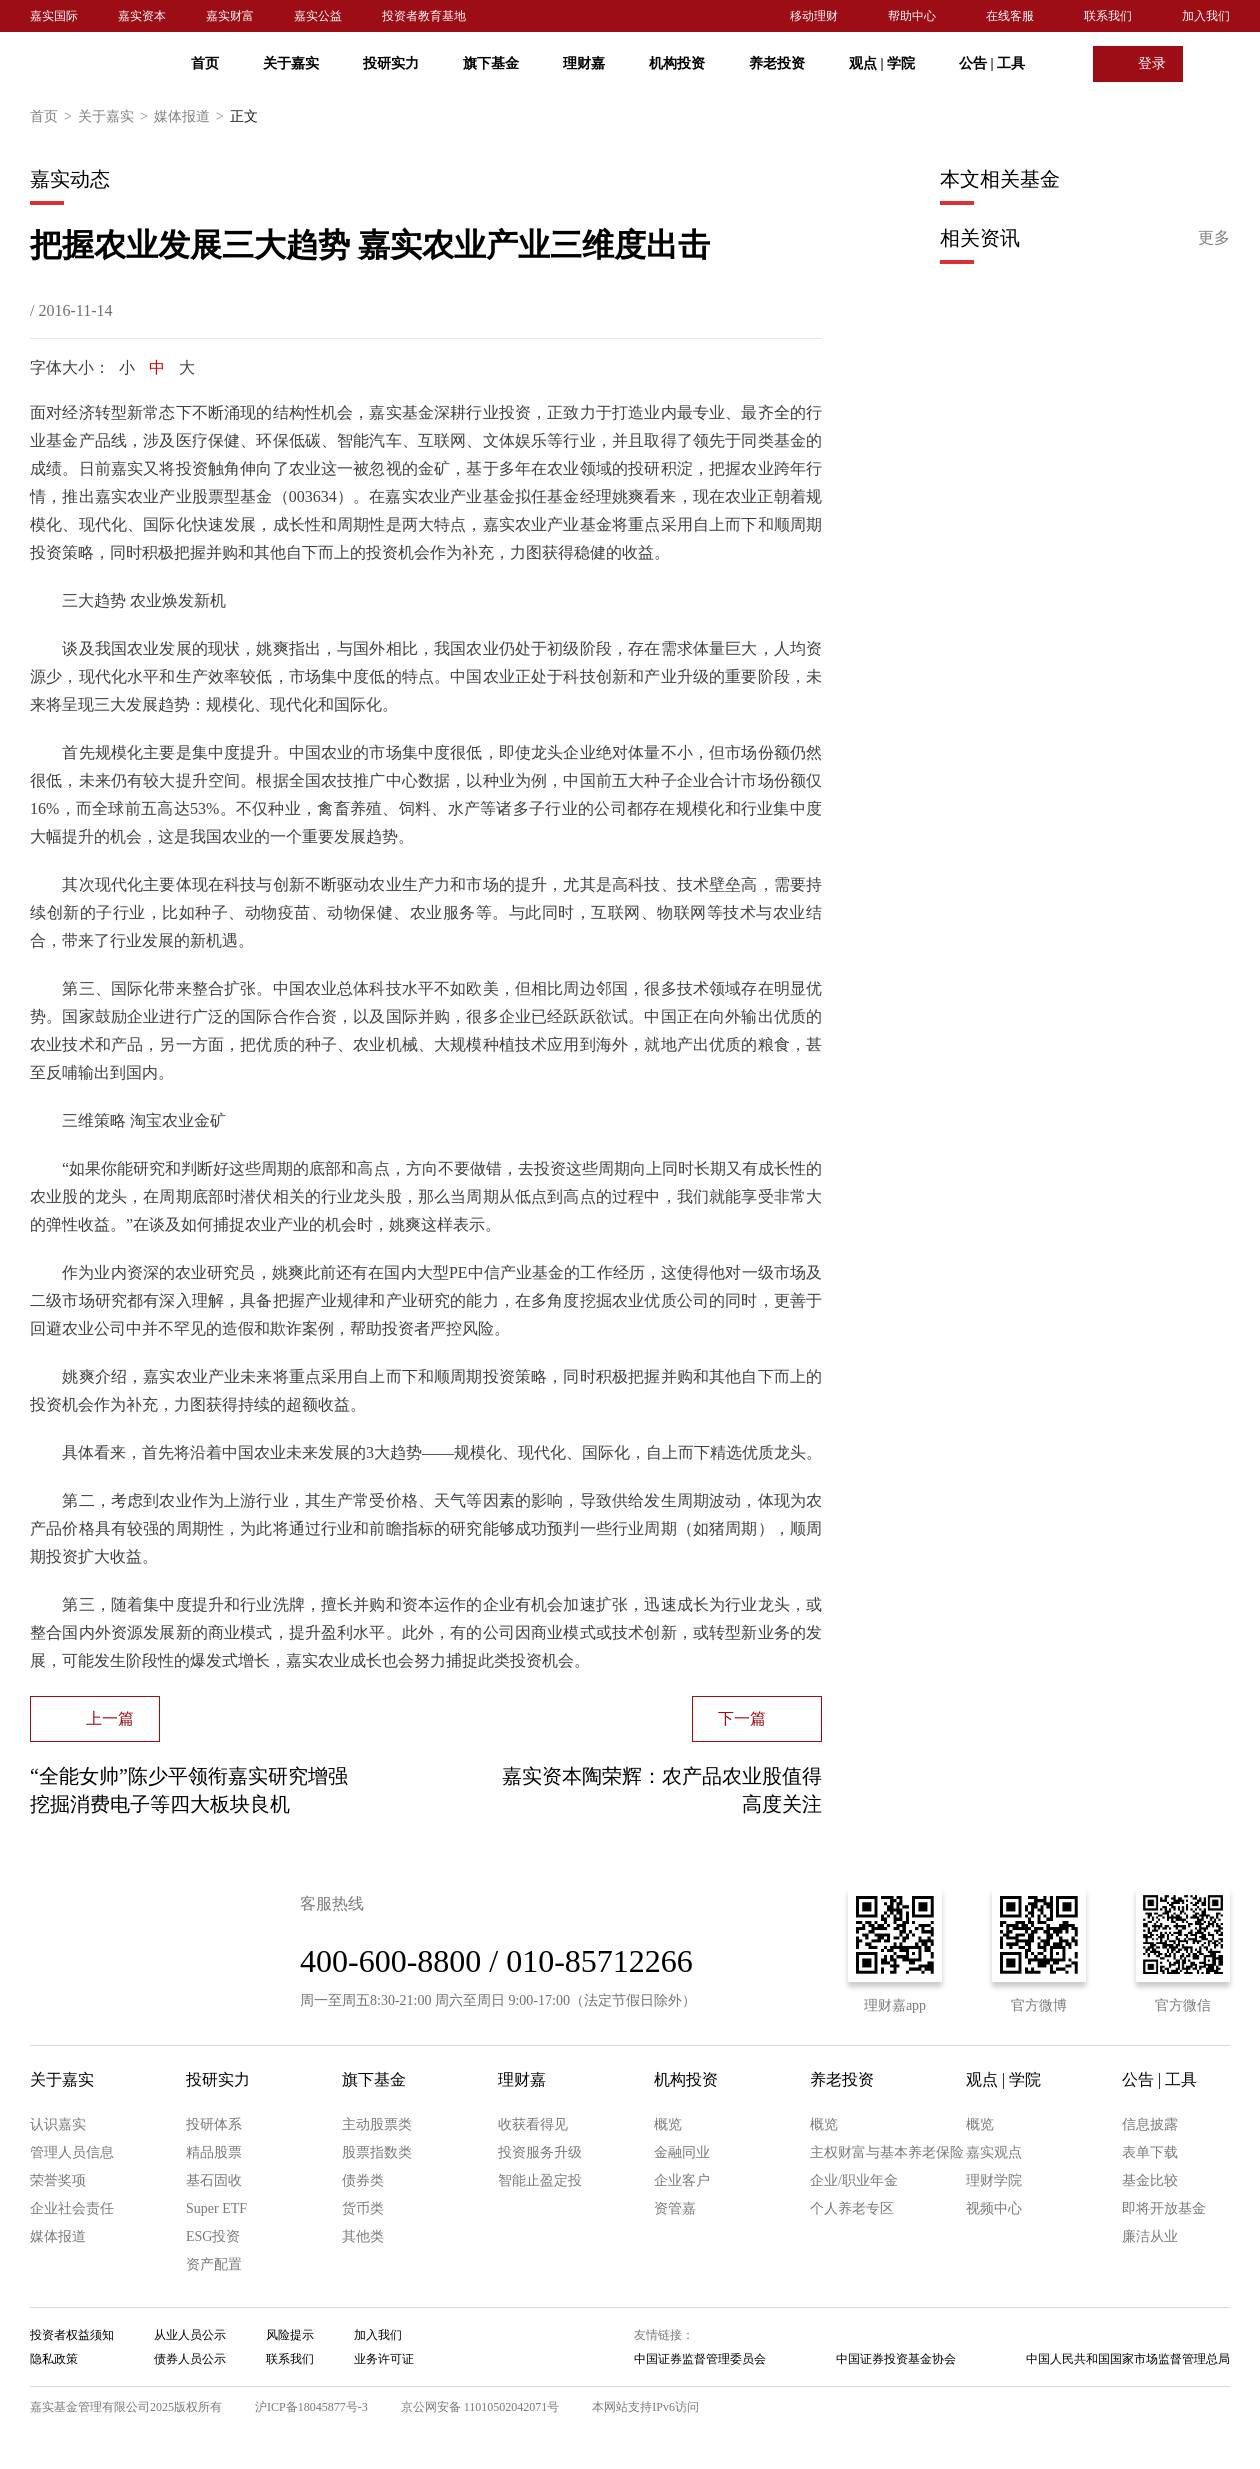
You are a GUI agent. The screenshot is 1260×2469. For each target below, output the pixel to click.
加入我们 (1206, 16)
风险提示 (290, 2335)
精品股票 (214, 2152)
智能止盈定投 (540, 2180)
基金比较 (1150, 2180)
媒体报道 (192, 117)
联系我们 (1108, 16)
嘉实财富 (230, 16)
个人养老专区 (852, 2208)
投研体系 (214, 2124)
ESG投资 (213, 2236)
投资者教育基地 (424, 16)
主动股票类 (377, 2124)
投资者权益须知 (72, 2335)
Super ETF (216, 2208)
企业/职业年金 (854, 2180)
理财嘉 (584, 63)
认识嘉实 (58, 2124)
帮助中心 (912, 16)
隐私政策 (54, 2359)
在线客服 (1010, 16)
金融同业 (682, 2152)
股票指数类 (377, 2152)
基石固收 (214, 2180)
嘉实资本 (142, 16)
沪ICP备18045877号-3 (311, 2407)
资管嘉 (675, 2208)
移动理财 (814, 16)
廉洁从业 (1150, 2236)
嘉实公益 (318, 16)
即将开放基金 (1164, 2208)
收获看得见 (533, 2124)
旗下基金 (491, 63)
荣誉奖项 (58, 2180)
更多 (1214, 237)
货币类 (363, 2208)
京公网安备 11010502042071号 (480, 2407)
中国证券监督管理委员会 (700, 2359)
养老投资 (777, 63)
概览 (668, 2124)
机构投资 (677, 63)
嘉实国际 (54, 16)
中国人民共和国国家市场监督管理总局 (1128, 2359)
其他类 (363, 2236)
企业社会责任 (72, 2208)
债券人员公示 (190, 2359)
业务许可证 (384, 2359)
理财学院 (994, 2180)
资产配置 (214, 2264)
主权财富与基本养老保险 (887, 2152)
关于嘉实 (291, 63)
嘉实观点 (994, 2152)
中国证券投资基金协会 (896, 2359)
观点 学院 (882, 63)
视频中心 (994, 2208)
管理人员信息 (72, 2152)
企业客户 (682, 2180)
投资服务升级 (540, 2152)
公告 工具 (992, 63)
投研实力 (391, 63)
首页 (205, 63)
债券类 (363, 2180)
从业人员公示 (190, 2335)
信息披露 (1150, 2124)
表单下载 (1150, 2152)
